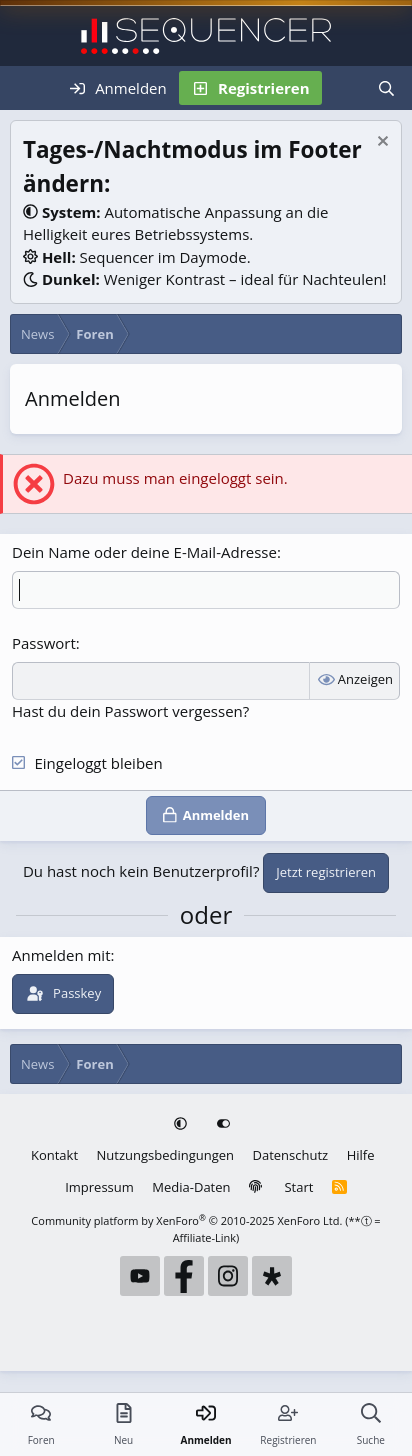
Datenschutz (291, 1155)
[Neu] (343, 88)
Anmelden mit (61, 955)
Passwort (44, 643)
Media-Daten (191, 1187)
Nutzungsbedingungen (165, 1155)
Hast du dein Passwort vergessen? (130, 711)
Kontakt (54, 1155)
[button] (182, 1125)
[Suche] (386, 88)
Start (298, 1187)
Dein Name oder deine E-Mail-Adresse (144, 552)
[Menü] (27, 88)
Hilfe (361, 1155)
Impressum (99, 1187)
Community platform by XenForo (186, 1220)
